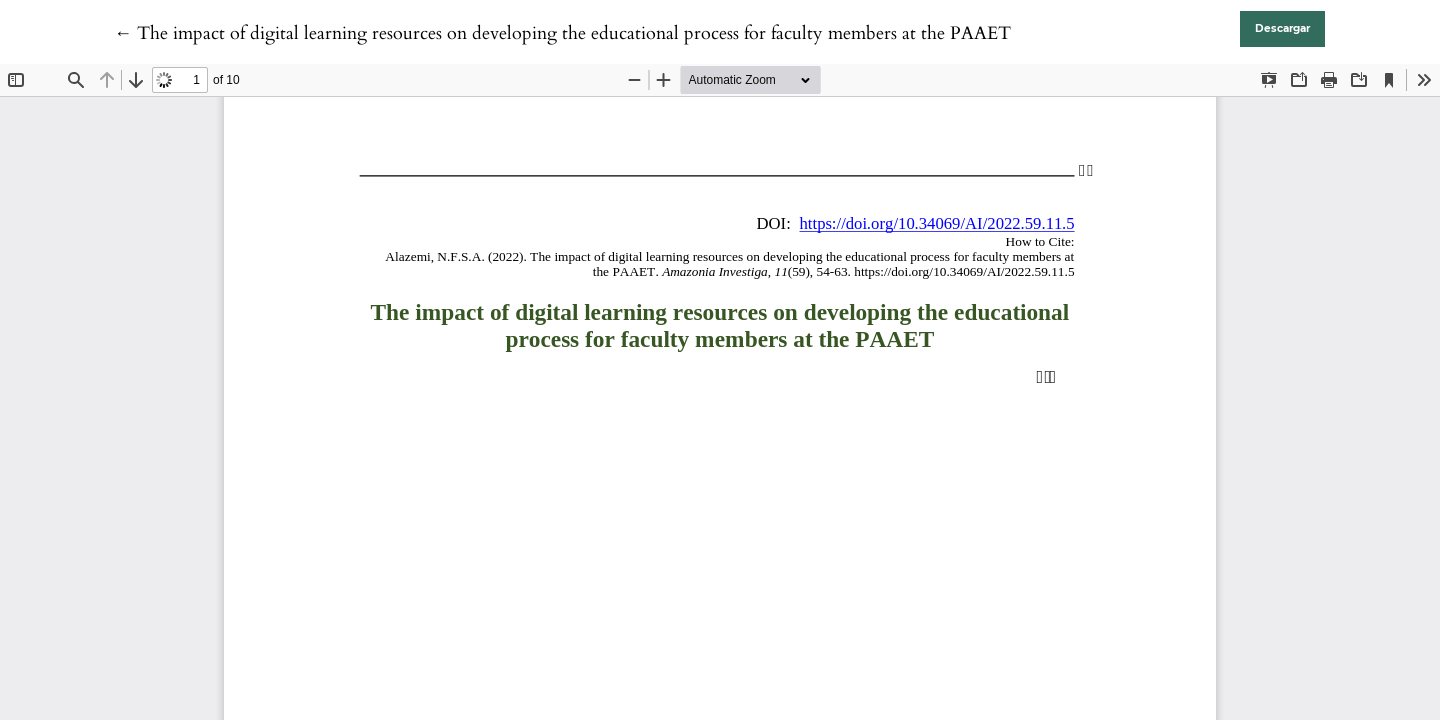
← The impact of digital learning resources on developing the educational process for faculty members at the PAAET (562, 33)
